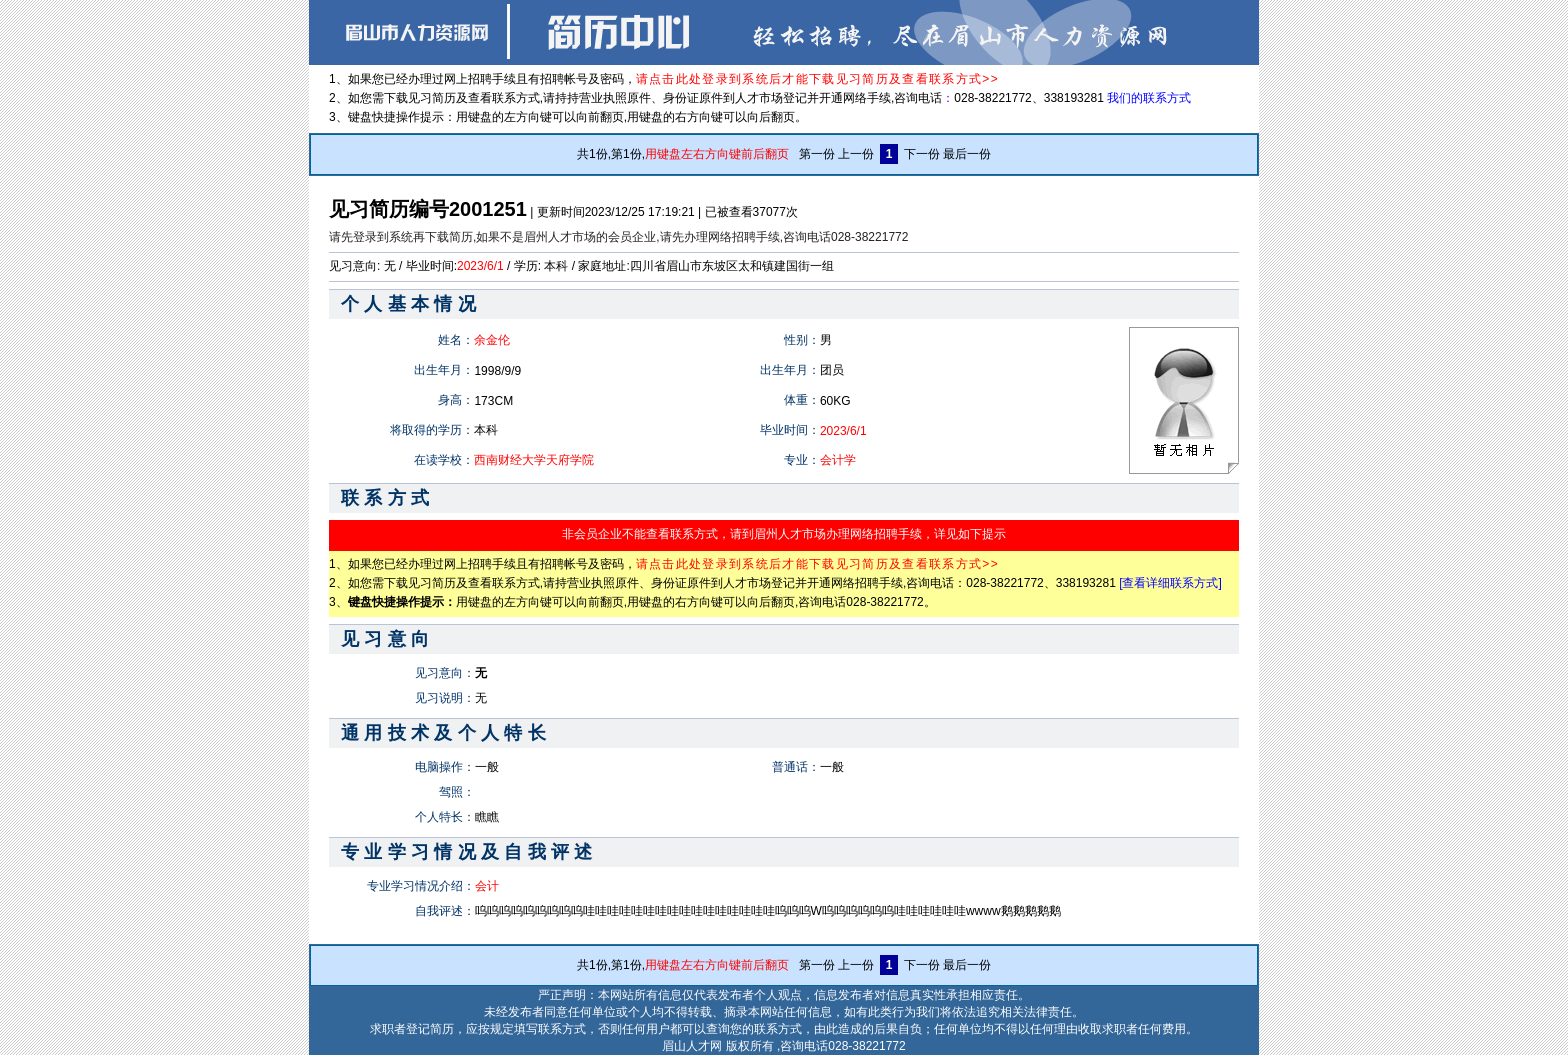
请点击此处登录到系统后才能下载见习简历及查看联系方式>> (817, 79)
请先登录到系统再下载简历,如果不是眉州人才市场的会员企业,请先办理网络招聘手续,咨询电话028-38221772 (618, 237)
